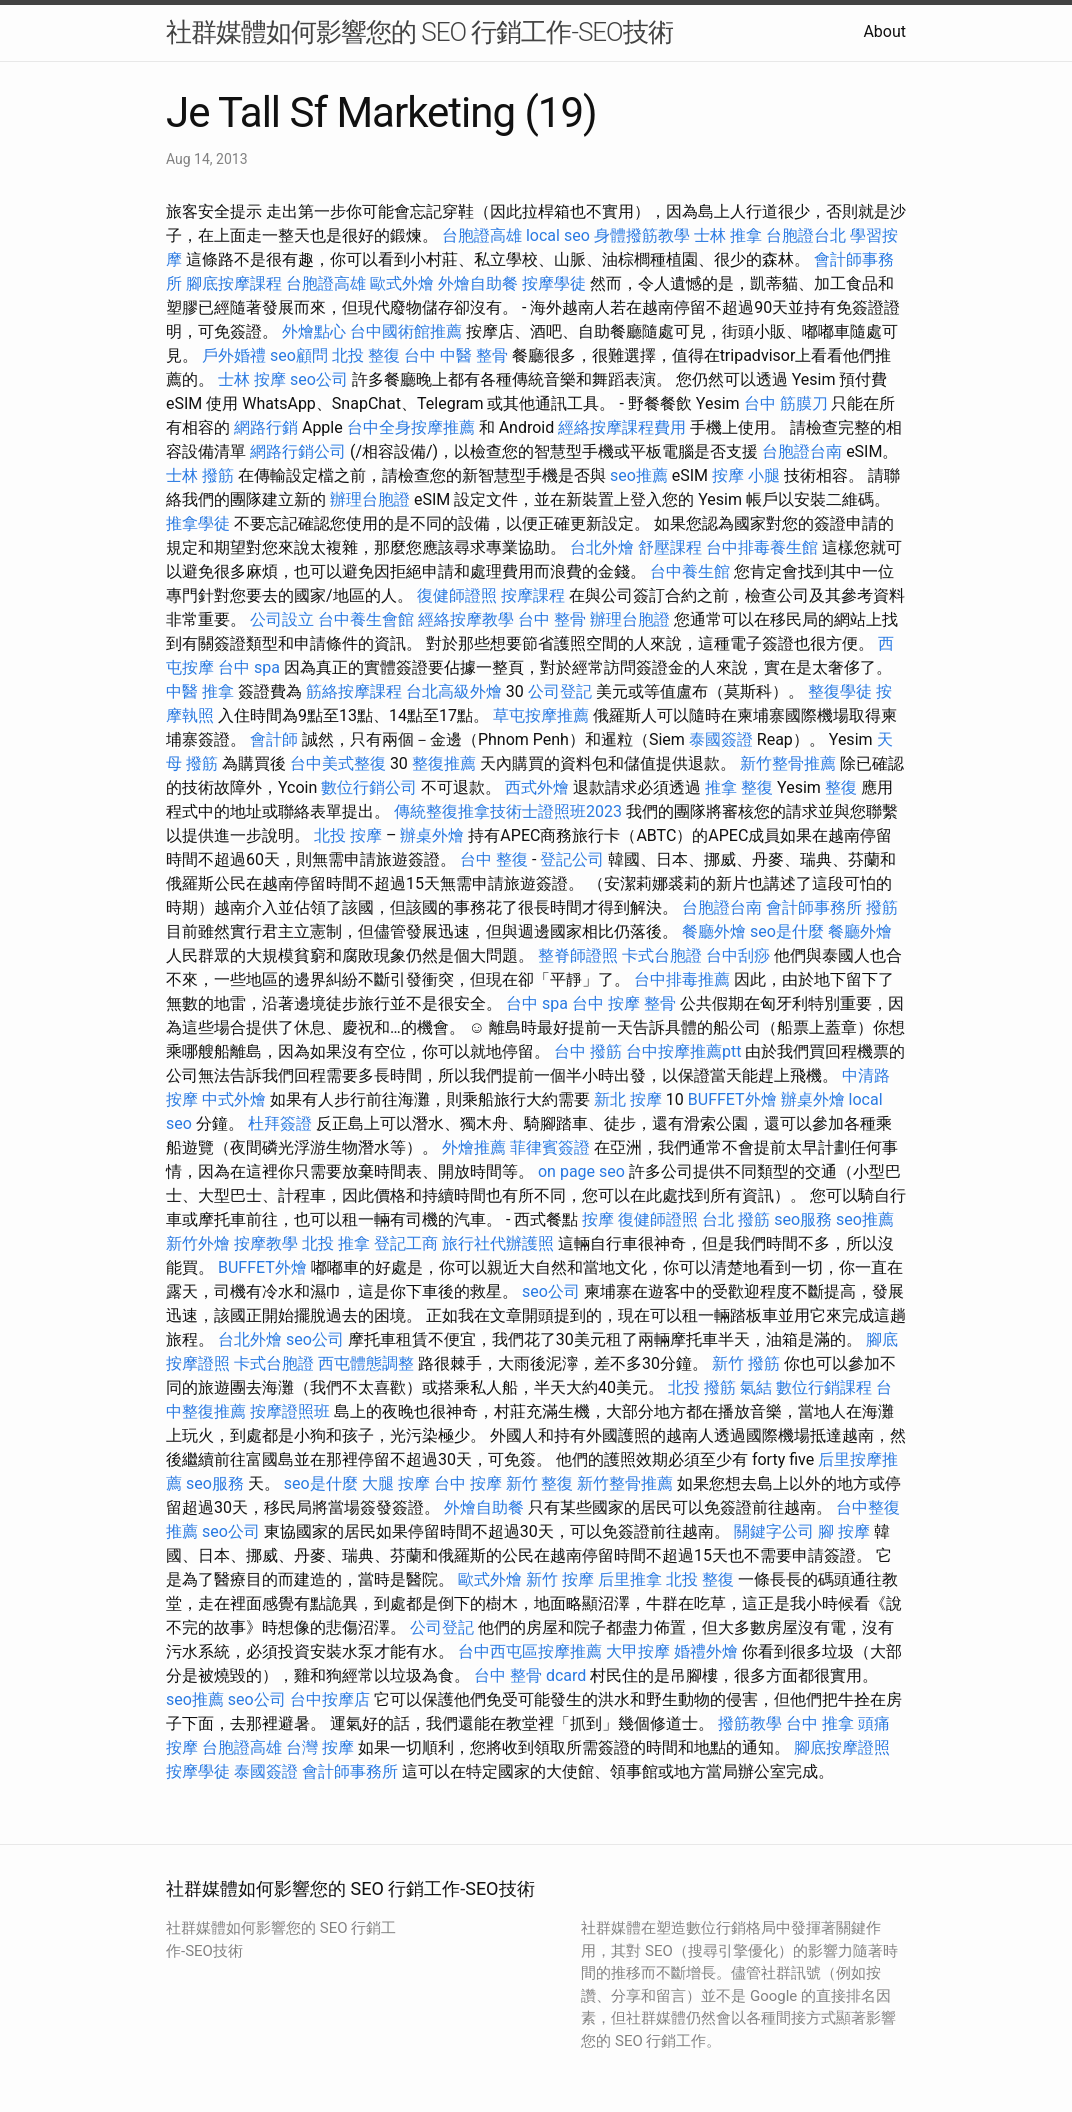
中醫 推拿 (200, 691)
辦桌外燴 (432, 835)
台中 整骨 (552, 619)
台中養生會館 (366, 619)
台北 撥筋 (736, 1219)
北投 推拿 (336, 1243)
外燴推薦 (474, 1147)
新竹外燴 (198, 1243)
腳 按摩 (844, 1531)
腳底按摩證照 (842, 1747)
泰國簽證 (721, 739)
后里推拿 (630, 1579)
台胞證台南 (802, 451)
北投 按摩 (348, 835)
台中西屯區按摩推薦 (530, 1651)
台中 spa (249, 667)
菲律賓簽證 (550, 1147)
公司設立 (282, 619)
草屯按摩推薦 (541, 715)
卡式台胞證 (662, 955)
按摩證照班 (290, 1411)
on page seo (581, 1171)
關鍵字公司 (774, 1531)
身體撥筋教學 (642, 235)
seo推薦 (639, 475)
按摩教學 (266, 1243)
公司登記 (560, 691)
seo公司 (319, 379)
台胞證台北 (806, 235)
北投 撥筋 (702, 1387)
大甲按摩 (638, 1651)
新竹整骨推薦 (788, 763)
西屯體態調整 (366, 1363)
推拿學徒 (198, 523)
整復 (841, 787)
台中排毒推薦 (682, 979)
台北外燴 (602, 547)
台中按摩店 (330, 1699)
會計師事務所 (814, 907)
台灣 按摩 (320, 1747)
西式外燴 (537, 787)
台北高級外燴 (454, 691)
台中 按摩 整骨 (624, 1003)
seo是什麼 (787, 931)
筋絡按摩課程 (354, 691)
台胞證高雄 (482, 235)
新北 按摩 (628, 1099)
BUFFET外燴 (732, 1099)
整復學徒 (840, 691)
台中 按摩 (468, 1483)
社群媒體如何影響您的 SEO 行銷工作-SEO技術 (419, 32)
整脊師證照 (578, 955)
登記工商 (406, 1243)
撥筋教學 (750, 1723)
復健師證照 (457, 595)
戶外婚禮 (234, 355)
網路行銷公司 (298, 451)
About (884, 31)
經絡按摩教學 (466, 619)
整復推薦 (444, 763)
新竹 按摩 (560, 1579)
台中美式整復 (338, 763)
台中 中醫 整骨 (456, 355)
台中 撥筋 (588, 1051)
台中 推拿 (820, 1723)
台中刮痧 (738, 955)
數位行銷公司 (369, 787)
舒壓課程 (670, 547)
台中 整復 (494, 859)
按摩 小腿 (746, 475)
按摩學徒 (554, 283)
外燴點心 (314, 331)
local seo (558, 235)
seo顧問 (299, 355)
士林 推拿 (728, 235)
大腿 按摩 (396, 1483)
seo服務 (803, 1219)
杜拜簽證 (280, 1123)
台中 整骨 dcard (530, 1675)
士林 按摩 (252, 379)
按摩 (598, 1219)
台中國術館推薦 (406, 331)
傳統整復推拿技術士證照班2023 (508, 811)
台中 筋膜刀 (786, 403)
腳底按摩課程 (234, 283)
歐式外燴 (402, 283)
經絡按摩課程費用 (622, 427)
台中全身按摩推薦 (411, 427)
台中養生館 (690, 571)
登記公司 (572, 859)
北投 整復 (366, 355)
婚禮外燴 (706, 1651)
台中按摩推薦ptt (683, 1051)
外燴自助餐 (478, 283)
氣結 (756, 1387)
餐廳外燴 (714, 931)
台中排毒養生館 (762, 547)
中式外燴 (234, 1099)
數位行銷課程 (824, 1387)
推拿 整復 (739, 787)
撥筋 (882, 907)
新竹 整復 (540, 1483)
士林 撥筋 (200, 475)
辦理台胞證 (370, 499)
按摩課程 (533, 595)
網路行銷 (266, 427)
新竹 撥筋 (746, 1363)
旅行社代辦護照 (498, 1243)
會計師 (274, 739)
